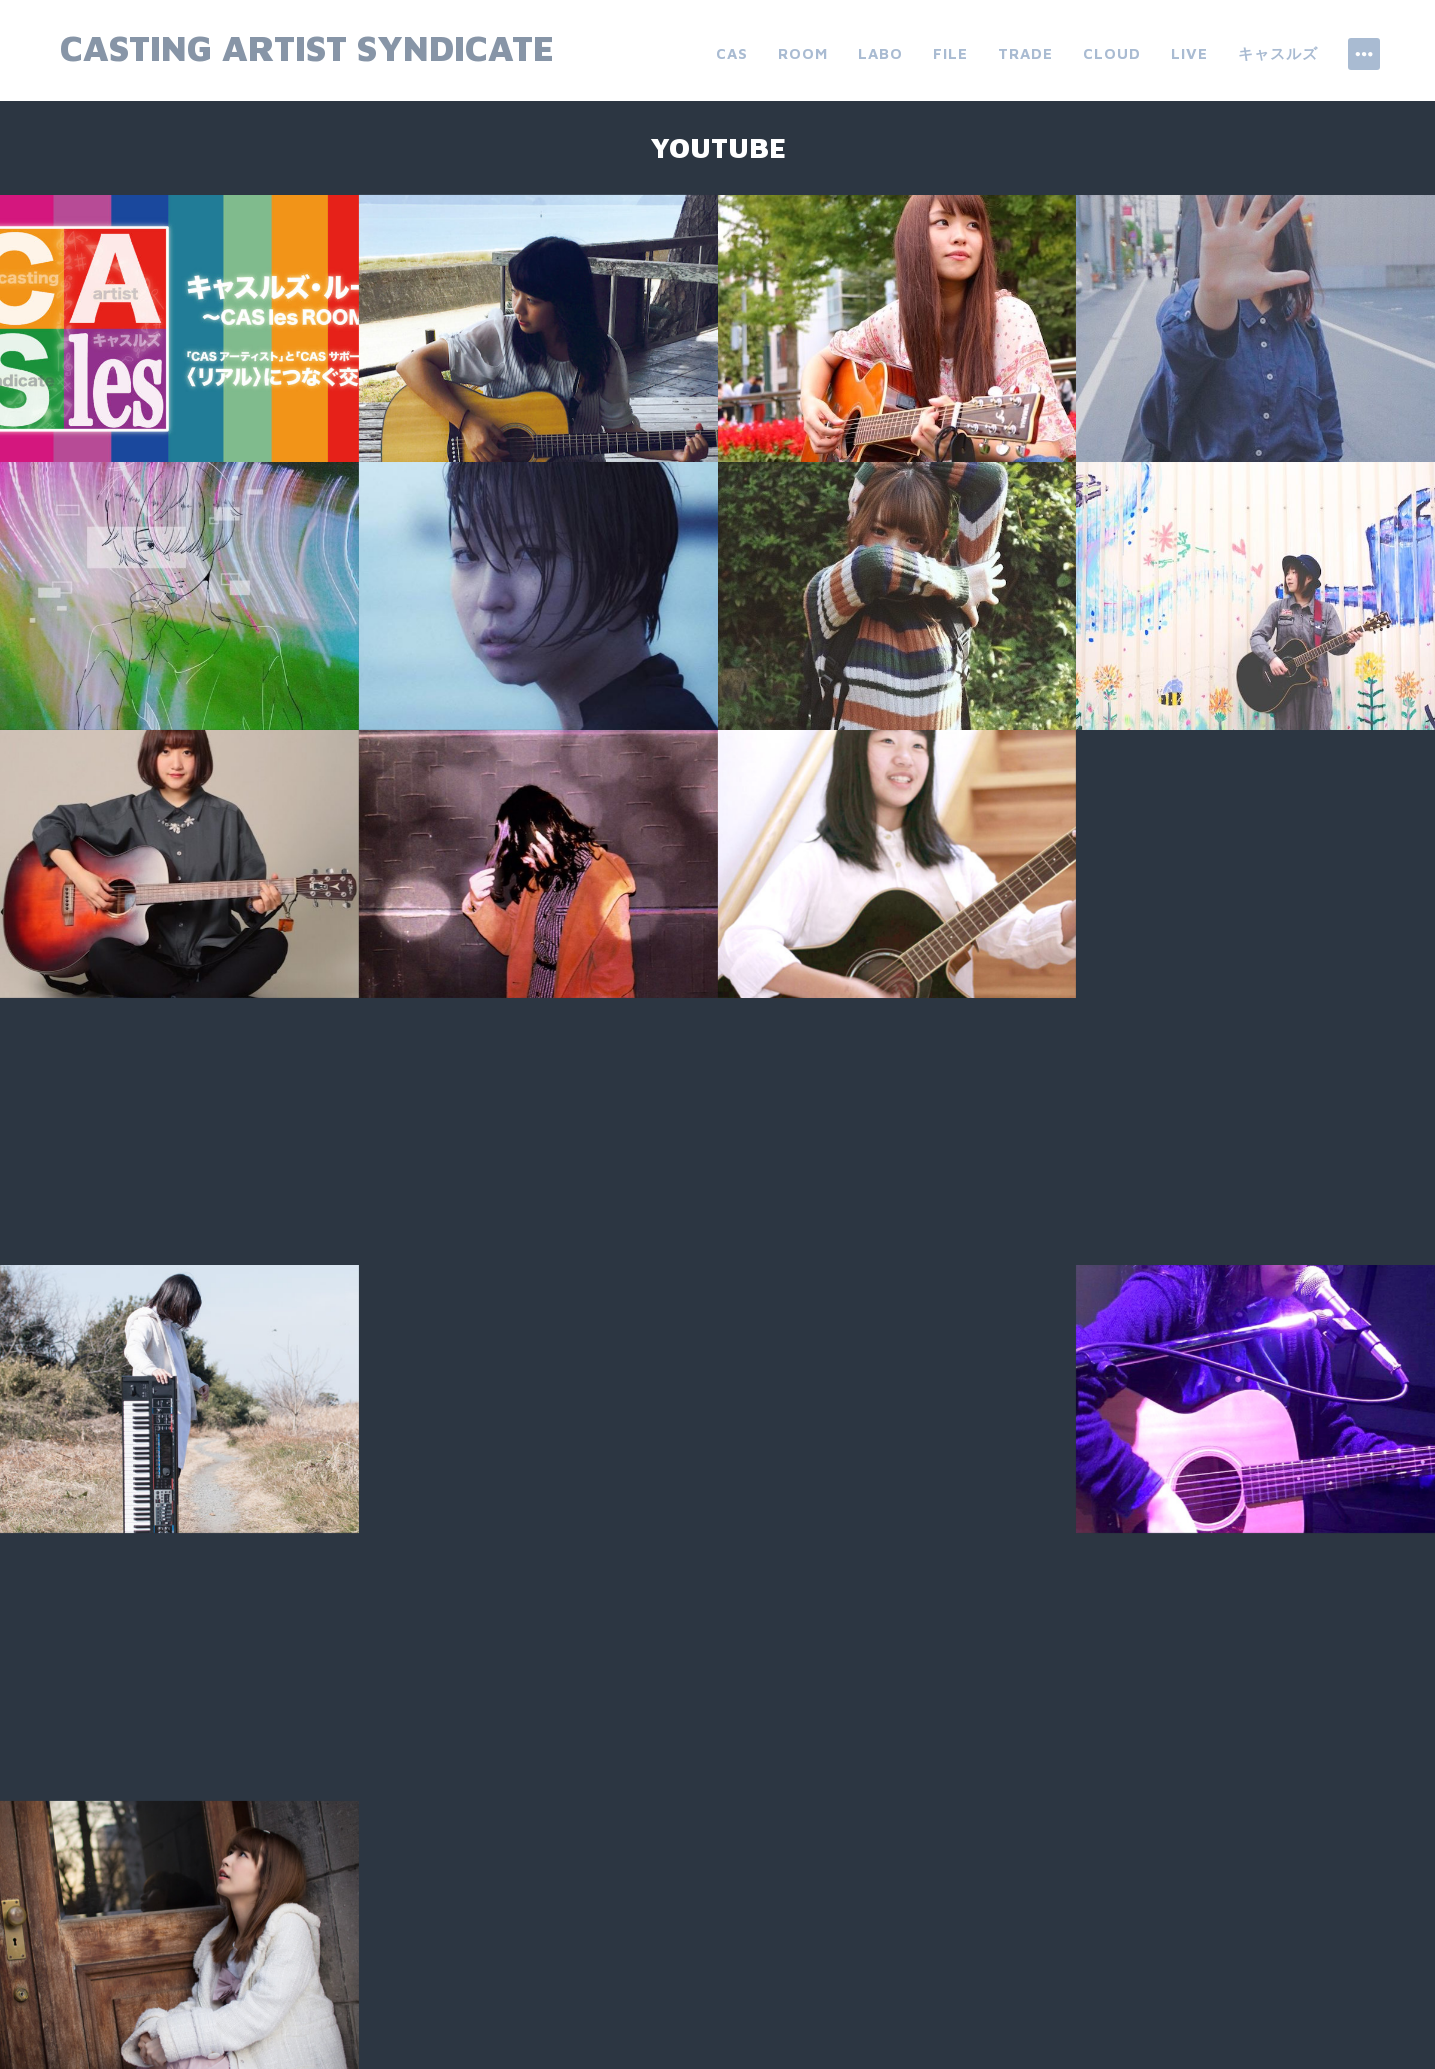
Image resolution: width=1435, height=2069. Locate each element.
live (1189, 53)
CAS (732, 53)
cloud (1112, 53)
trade (1025, 53)
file (950, 53)
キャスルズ (1278, 53)
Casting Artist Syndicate (307, 47)
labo (880, 53)
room (803, 53)
